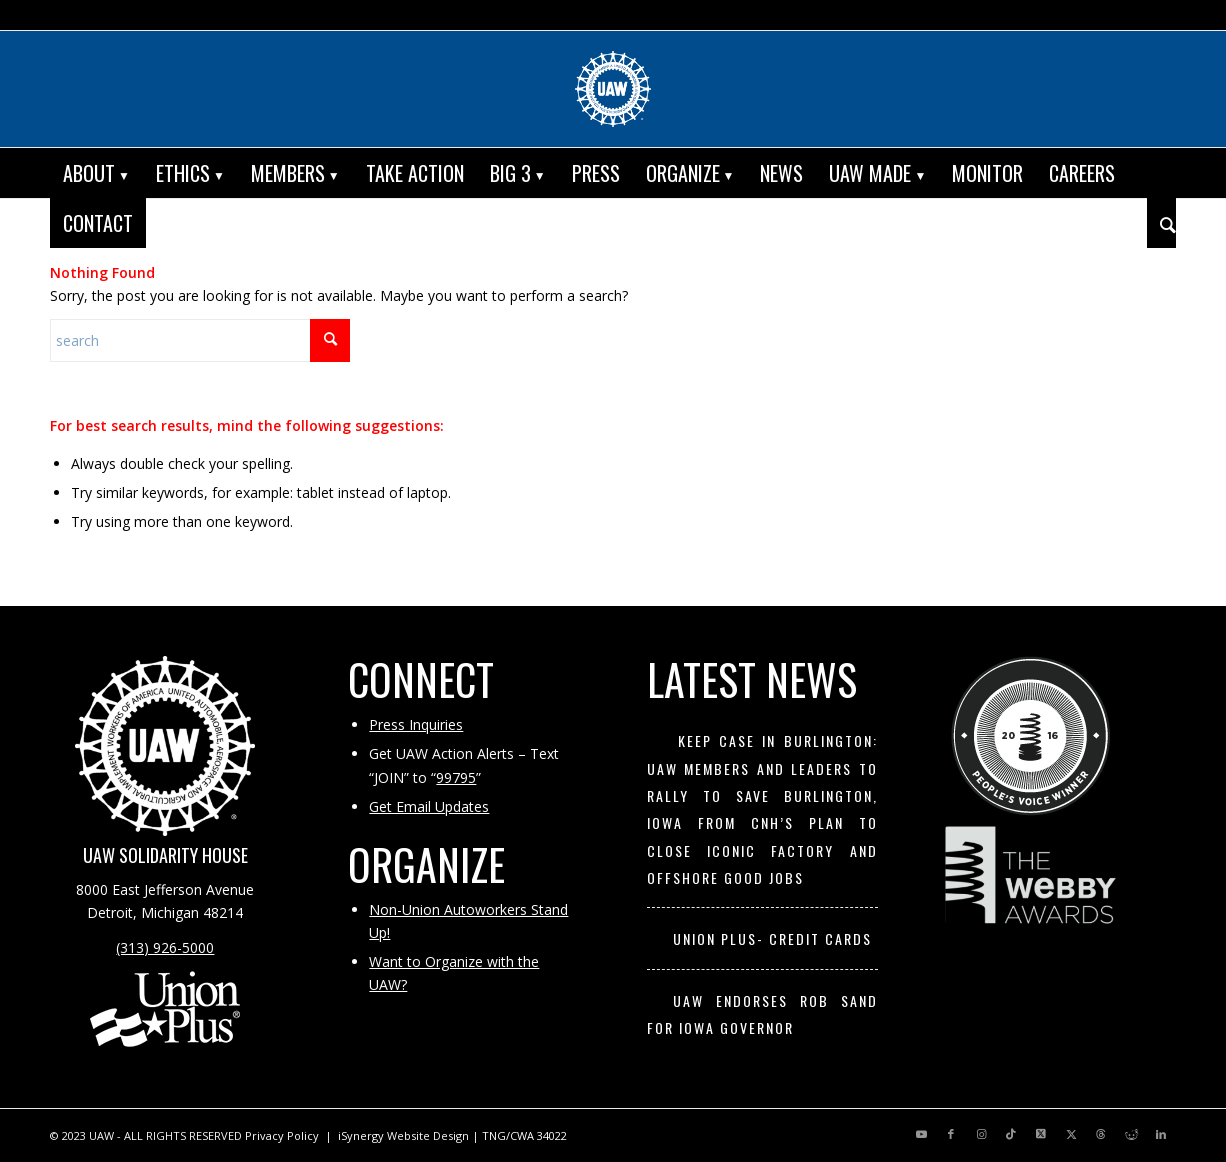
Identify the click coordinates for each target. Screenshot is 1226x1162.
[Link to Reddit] (1131, 1134)
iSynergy (361, 1135)
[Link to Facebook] (951, 1134)
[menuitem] (96, 173)
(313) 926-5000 (165, 947)
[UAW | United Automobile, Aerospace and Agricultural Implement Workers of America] (613, 89)
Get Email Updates (429, 806)
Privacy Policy (282, 1135)
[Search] (1161, 223)
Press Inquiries (416, 724)
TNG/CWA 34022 (524, 1135)
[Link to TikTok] (1011, 1134)
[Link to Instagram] (981, 1134)
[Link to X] (1041, 1134)
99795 (456, 777)
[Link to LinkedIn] (1161, 1134)
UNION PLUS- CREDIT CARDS (772, 938)
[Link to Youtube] (921, 1134)
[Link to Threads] (1101, 1134)
